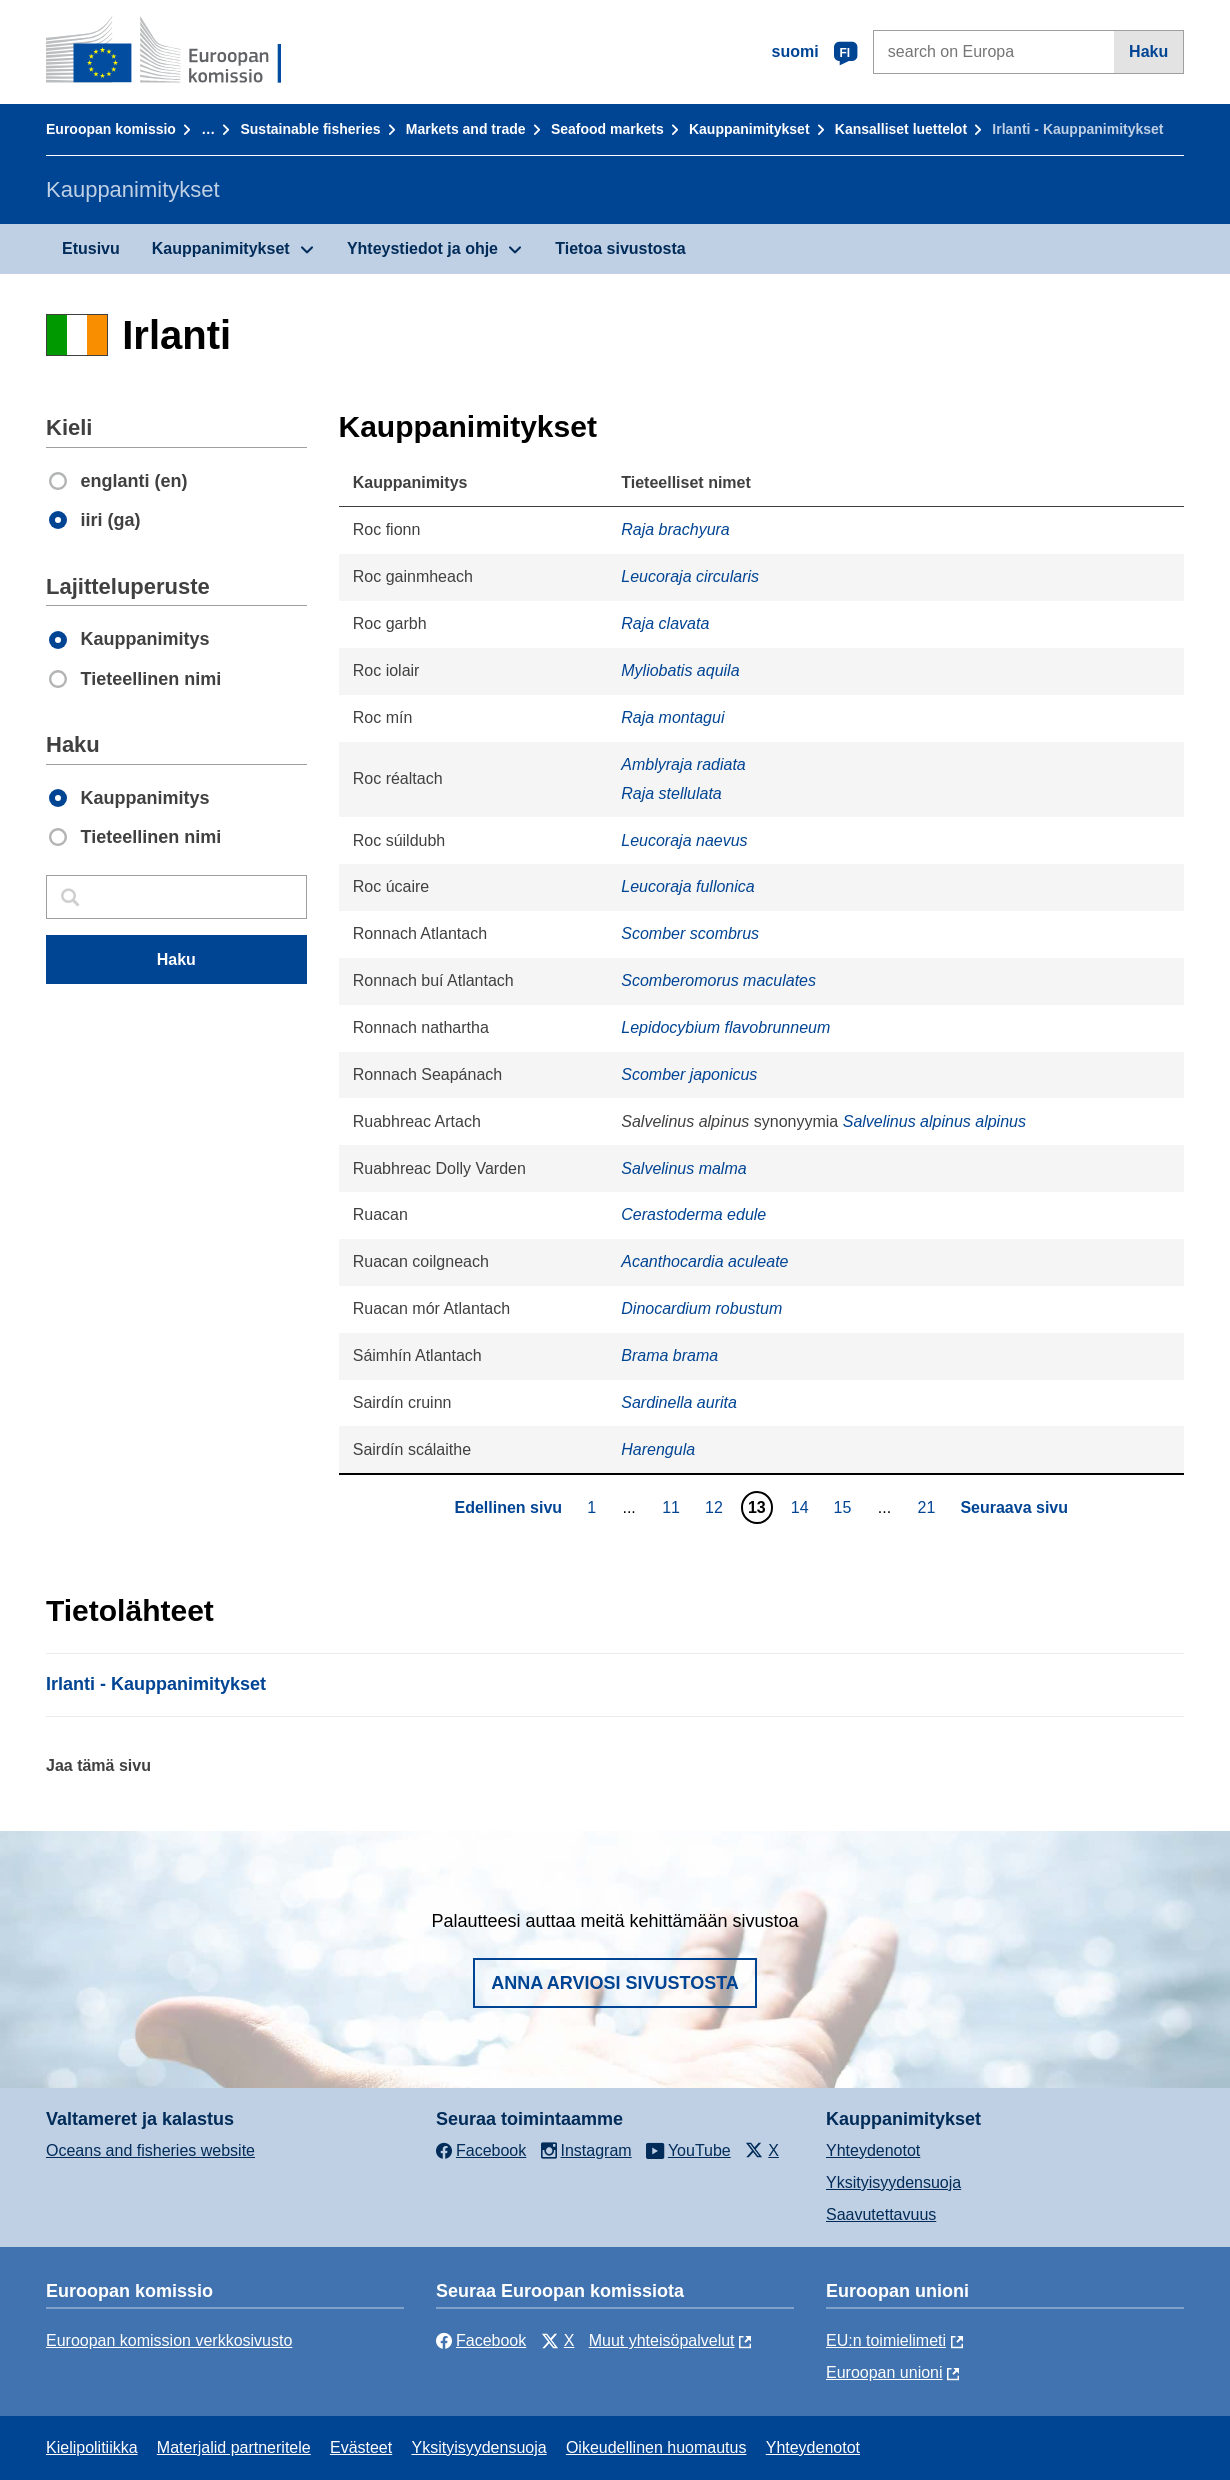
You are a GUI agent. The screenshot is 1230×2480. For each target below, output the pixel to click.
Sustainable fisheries (310, 129)
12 (716, 1507)
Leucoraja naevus (684, 840)
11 (673, 1507)
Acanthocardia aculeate (704, 1261)
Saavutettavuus (881, 2214)
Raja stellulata (671, 793)
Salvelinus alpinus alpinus (934, 1121)
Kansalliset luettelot (901, 129)
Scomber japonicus (689, 1074)
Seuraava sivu (1014, 1507)
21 (929, 1507)
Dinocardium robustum (701, 1308)
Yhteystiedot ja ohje (422, 248)
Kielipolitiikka (92, 2447)
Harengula (658, 1449)
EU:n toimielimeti (886, 2340)
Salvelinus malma (683, 1168)
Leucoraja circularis (690, 576)
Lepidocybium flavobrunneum (725, 1027)
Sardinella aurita (679, 1402)
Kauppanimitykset (749, 129)
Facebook (481, 2340)
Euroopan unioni (884, 2372)
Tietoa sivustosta (620, 248)
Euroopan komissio (111, 129)
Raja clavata (665, 623)
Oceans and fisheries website (150, 2150)
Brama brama (669, 1355)
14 (802, 1507)
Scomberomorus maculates (718, 980)
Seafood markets (607, 129)
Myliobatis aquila (680, 670)
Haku (1148, 51)
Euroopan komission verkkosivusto (169, 2340)
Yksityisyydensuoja (893, 2182)
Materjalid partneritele (234, 2447)
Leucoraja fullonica (687, 886)
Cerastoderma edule (693, 1214)
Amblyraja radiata (683, 764)
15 (845, 1507)
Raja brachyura (675, 529)
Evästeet (361, 2447)
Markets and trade (466, 129)
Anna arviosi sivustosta (615, 1983)
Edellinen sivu (508, 1507)
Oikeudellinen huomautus (656, 2447)
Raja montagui (672, 717)
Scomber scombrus (690, 933)
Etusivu (91, 248)
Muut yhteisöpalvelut (662, 2340)
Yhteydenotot (873, 2150)
